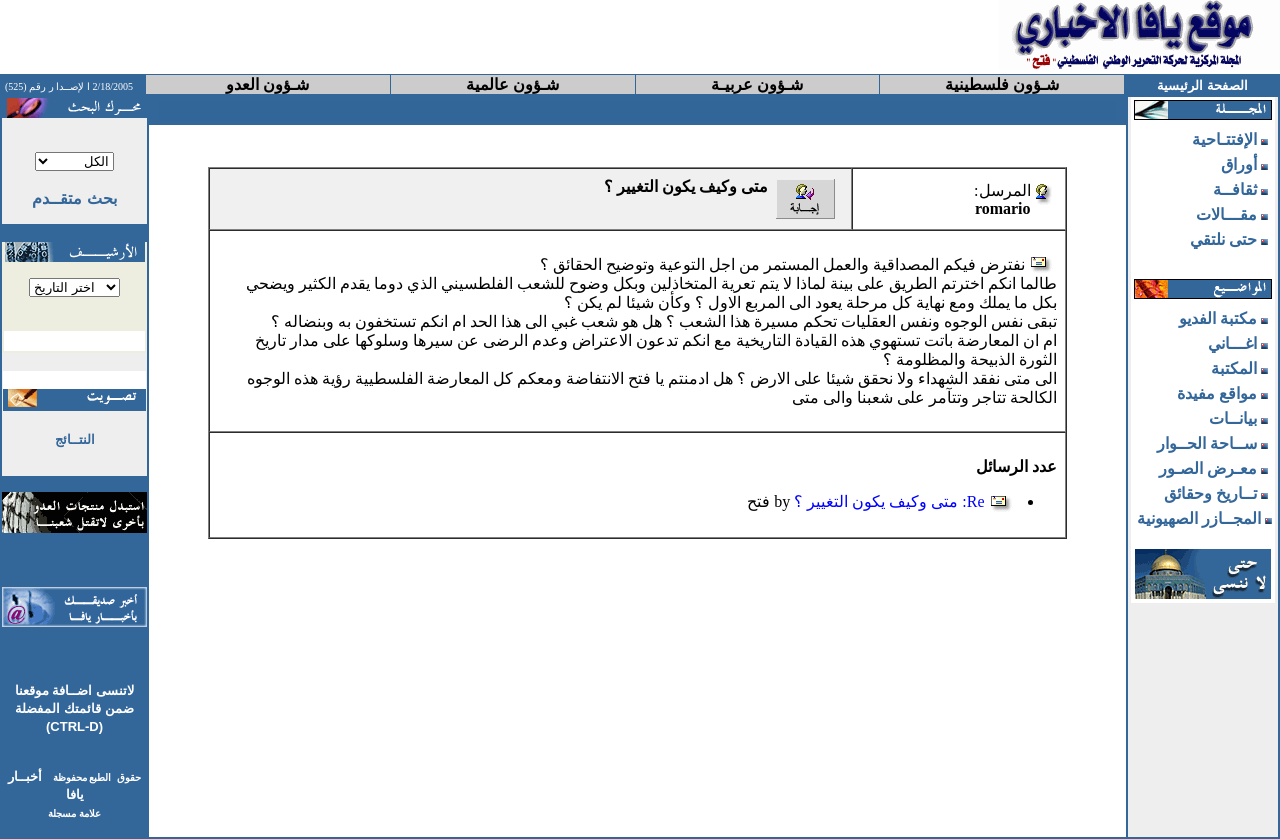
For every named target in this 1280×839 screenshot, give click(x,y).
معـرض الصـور (1208, 468)
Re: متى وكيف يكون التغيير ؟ (889, 501)
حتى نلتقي (1223, 239)
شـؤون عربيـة (757, 84)
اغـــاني (1232, 343)
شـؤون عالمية (512, 84)
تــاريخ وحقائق (1210, 493)
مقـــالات (1226, 214)
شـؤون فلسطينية (1002, 84)
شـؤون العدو (267, 84)
